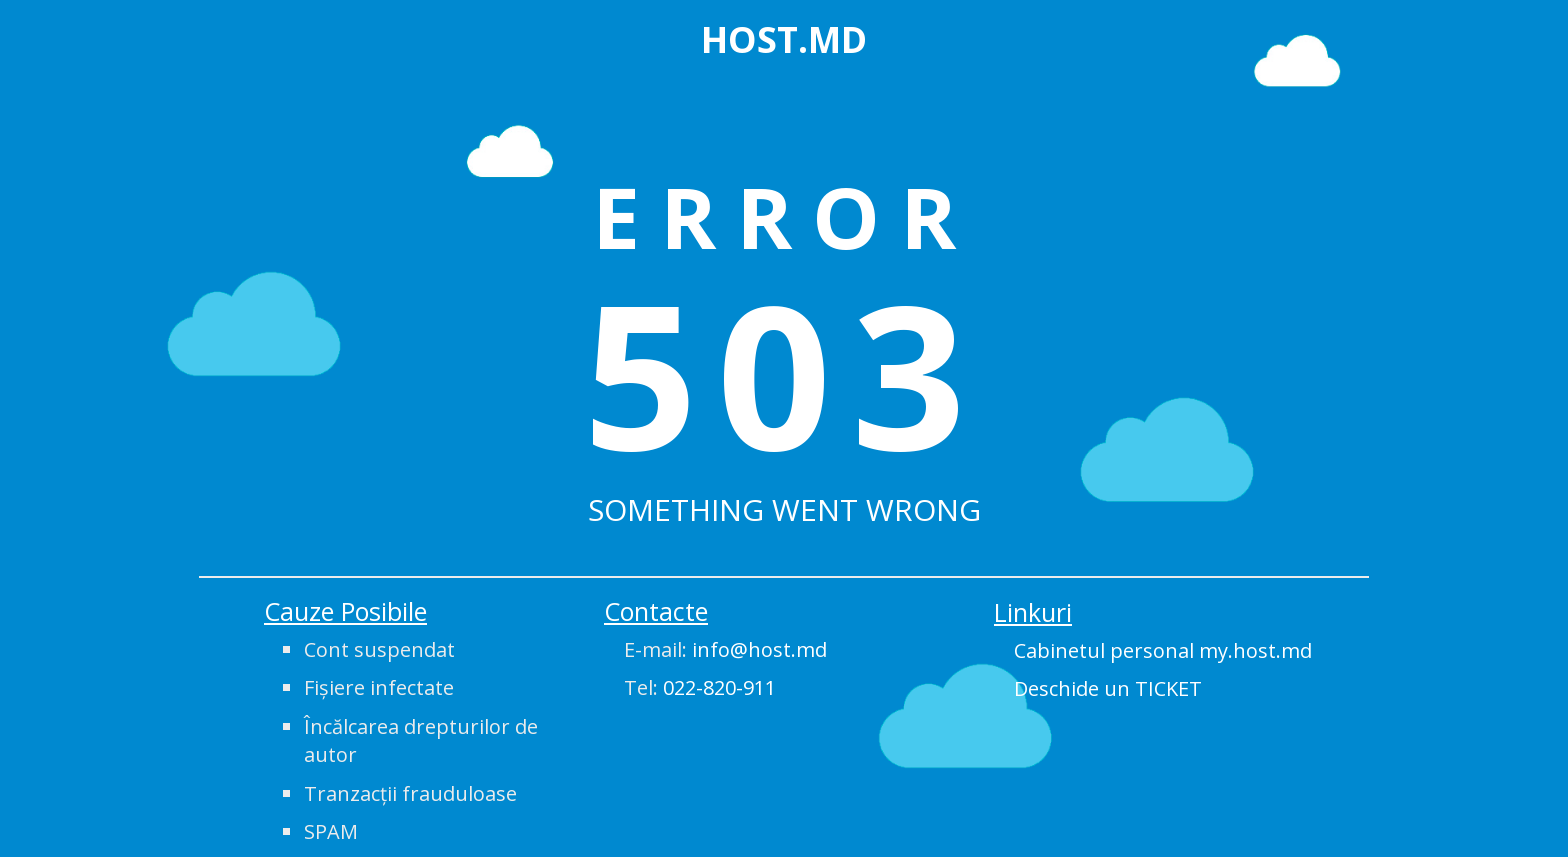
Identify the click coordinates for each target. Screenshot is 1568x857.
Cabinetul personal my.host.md (1163, 650)
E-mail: (725, 649)
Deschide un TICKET (1108, 688)
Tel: (700, 687)
